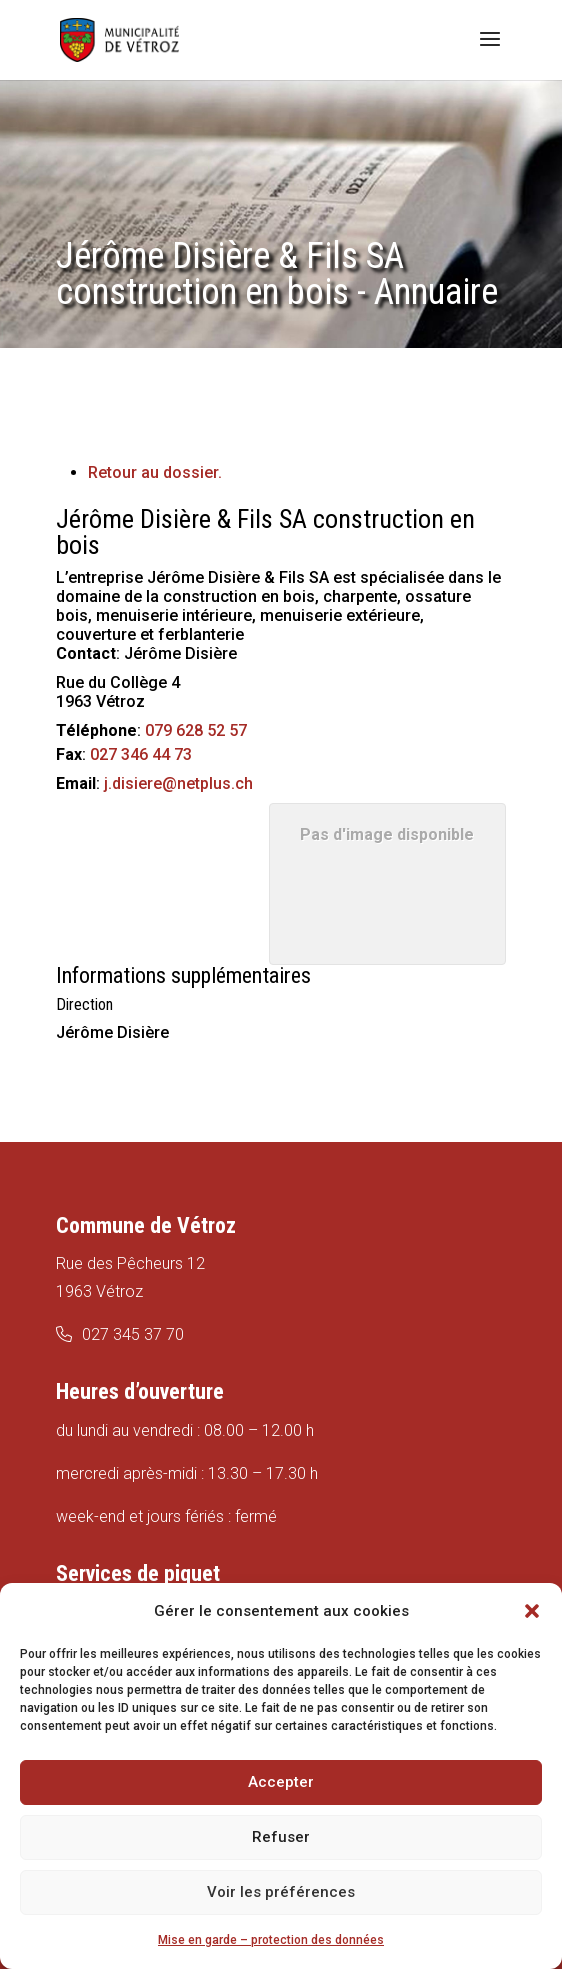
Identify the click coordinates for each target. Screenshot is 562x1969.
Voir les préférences (281, 1892)
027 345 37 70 (133, 1334)
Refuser (281, 1837)
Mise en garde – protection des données (271, 1940)
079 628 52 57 (196, 730)
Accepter (281, 1782)
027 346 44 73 (141, 754)
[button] (532, 1611)
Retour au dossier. (155, 472)
